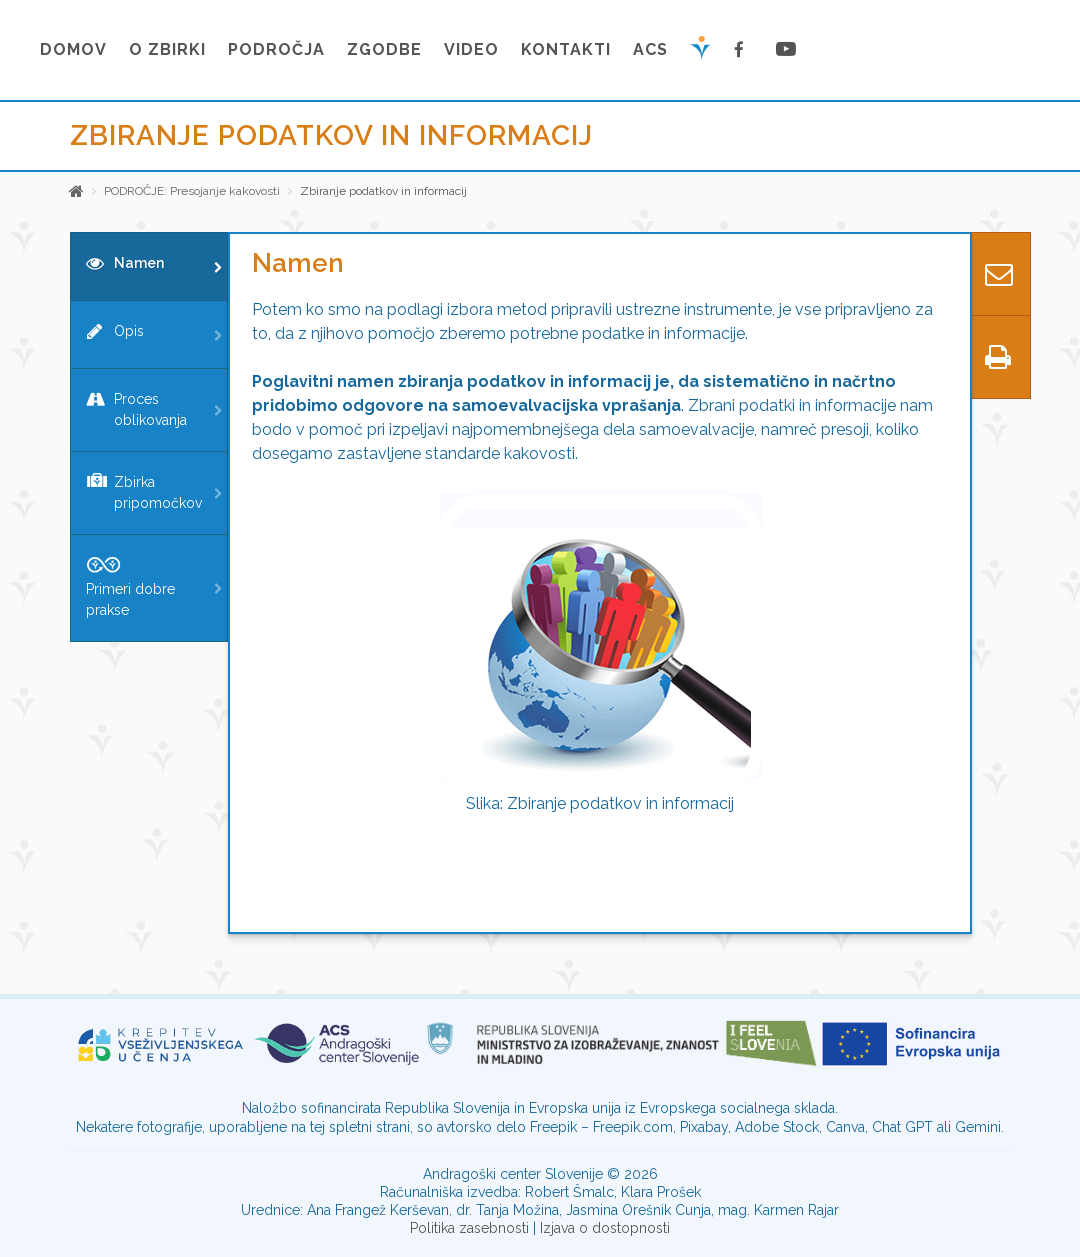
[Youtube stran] (787, 50)
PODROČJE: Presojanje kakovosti (192, 191)
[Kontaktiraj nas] (997, 274)
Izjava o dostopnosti (605, 1228)
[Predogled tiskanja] (997, 357)
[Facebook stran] (743, 50)
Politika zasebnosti (469, 1228)
